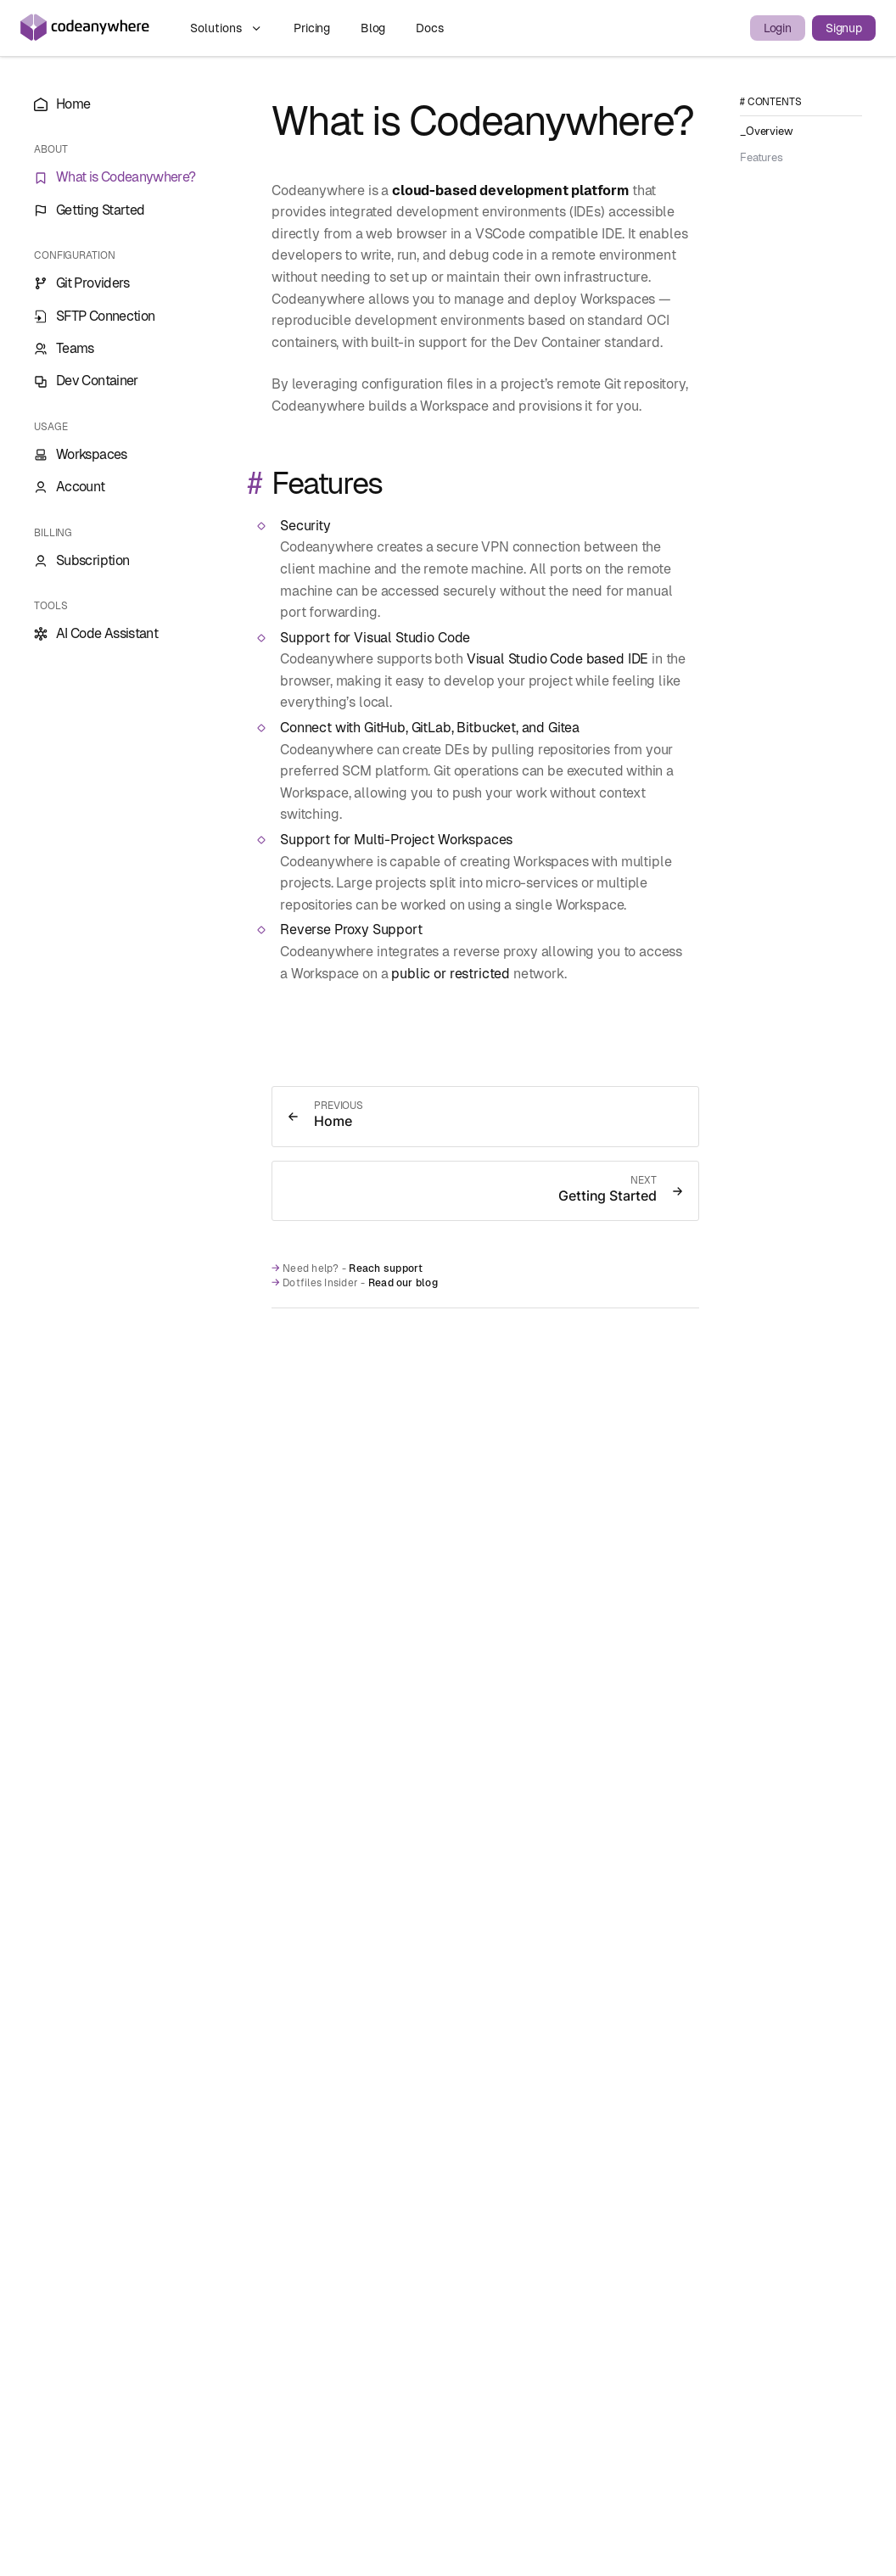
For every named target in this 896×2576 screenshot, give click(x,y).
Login (778, 28)
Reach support (386, 1268)
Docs (429, 28)
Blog (375, 28)
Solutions (226, 28)
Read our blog (403, 1283)
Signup (844, 28)
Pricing (313, 28)
